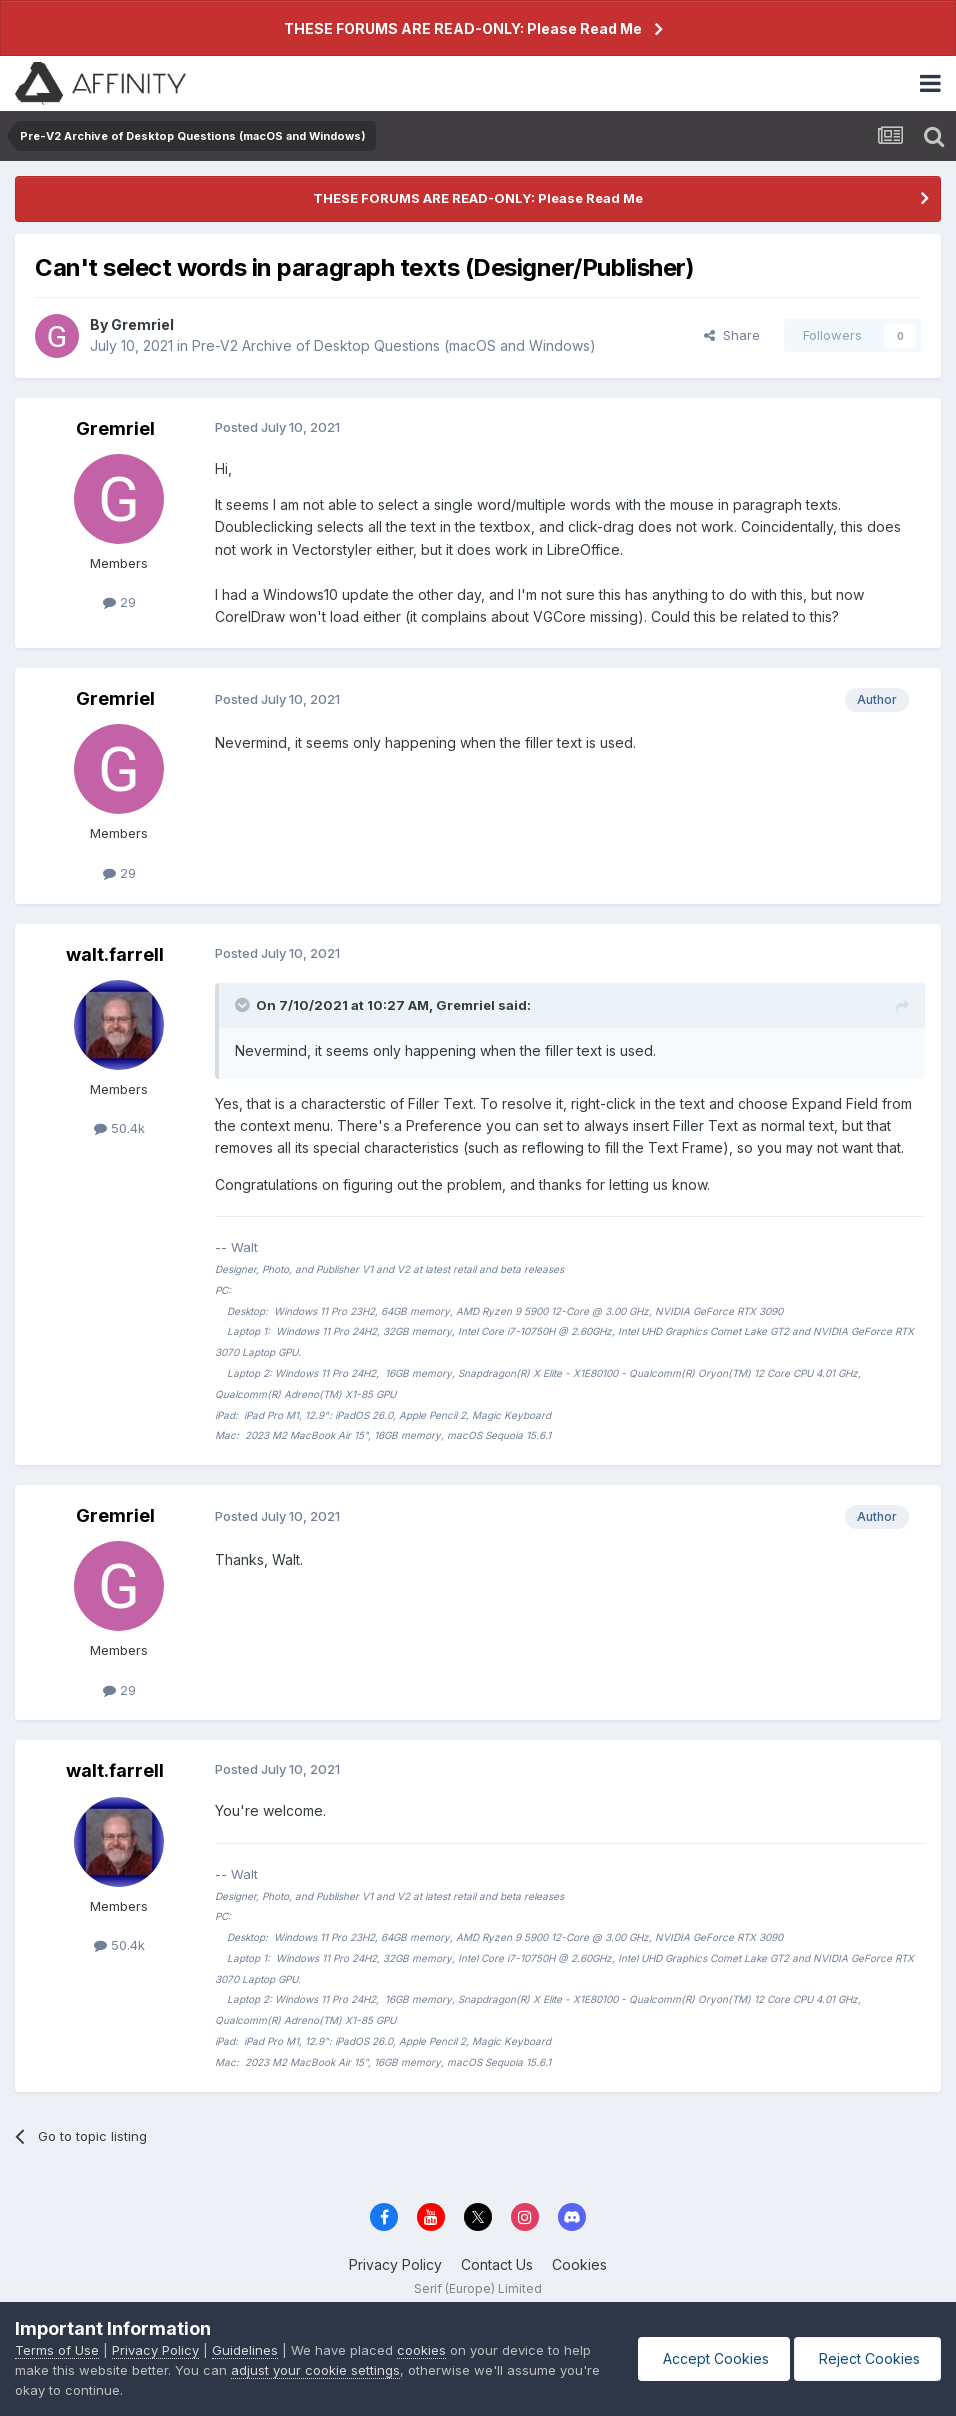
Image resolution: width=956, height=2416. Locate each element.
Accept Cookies (714, 2358)
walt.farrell (115, 954)
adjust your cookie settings (315, 2370)
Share (732, 335)
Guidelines (245, 2350)
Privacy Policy (395, 2264)
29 (119, 602)
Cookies (579, 2264)
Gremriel (142, 324)
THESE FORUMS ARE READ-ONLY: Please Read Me (463, 28)
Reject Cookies (867, 2358)
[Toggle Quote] (244, 1005)
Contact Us (497, 2264)
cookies (421, 2350)
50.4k (119, 1128)
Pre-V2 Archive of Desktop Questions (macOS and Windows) (394, 345)
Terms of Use (57, 2350)
